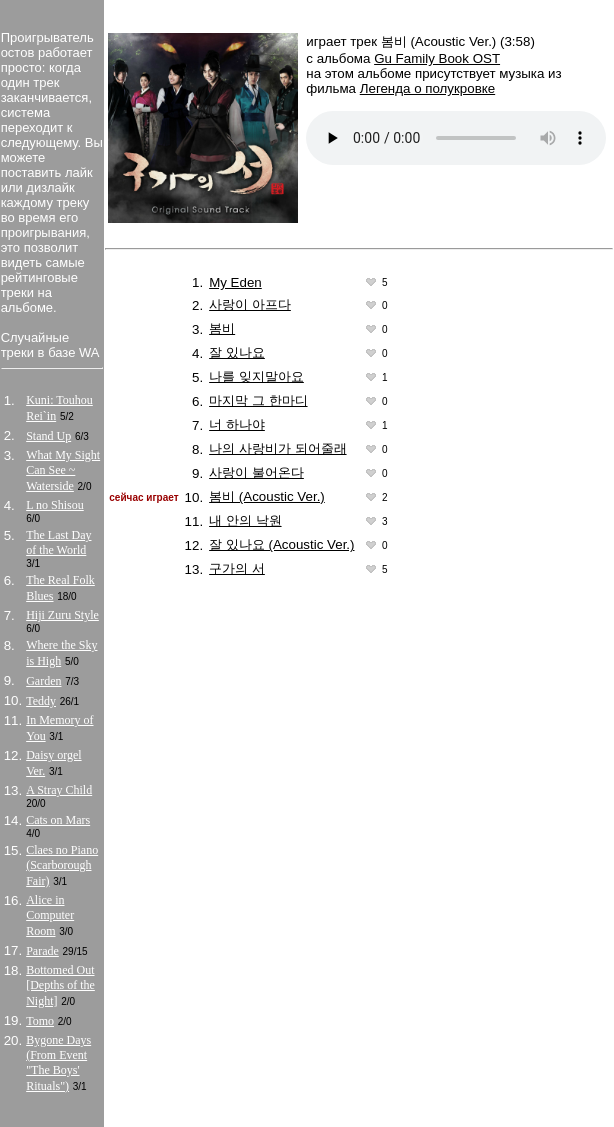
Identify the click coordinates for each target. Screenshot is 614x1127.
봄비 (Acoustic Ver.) (267, 496)
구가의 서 (237, 568)
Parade (42, 951)
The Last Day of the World (58, 542)
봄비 (222, 328)
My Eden (235, 282)
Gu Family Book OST (437, 58)
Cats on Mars (58, 820)
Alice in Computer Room (50, 915)
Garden (43, 681)
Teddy (41, 701)
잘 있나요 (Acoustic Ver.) (281, 544)
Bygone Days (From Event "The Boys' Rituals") (58, 1063)
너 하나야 (237, 424)
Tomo (40, 1021)
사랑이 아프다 (250, 304)
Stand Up (48, 436)
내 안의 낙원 (245, 520)
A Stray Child (59, 790)
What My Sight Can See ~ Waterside (63, 470)
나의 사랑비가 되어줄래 (277, 448)
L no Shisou (55, 505)
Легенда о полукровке (427, 88)
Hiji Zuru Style (62, 615)
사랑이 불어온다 (256, 472)
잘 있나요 (237, 352)
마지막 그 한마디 (258, 400)
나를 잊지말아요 (256, 376)
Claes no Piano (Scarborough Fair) (62, 865)
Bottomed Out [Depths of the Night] (60, 985)
